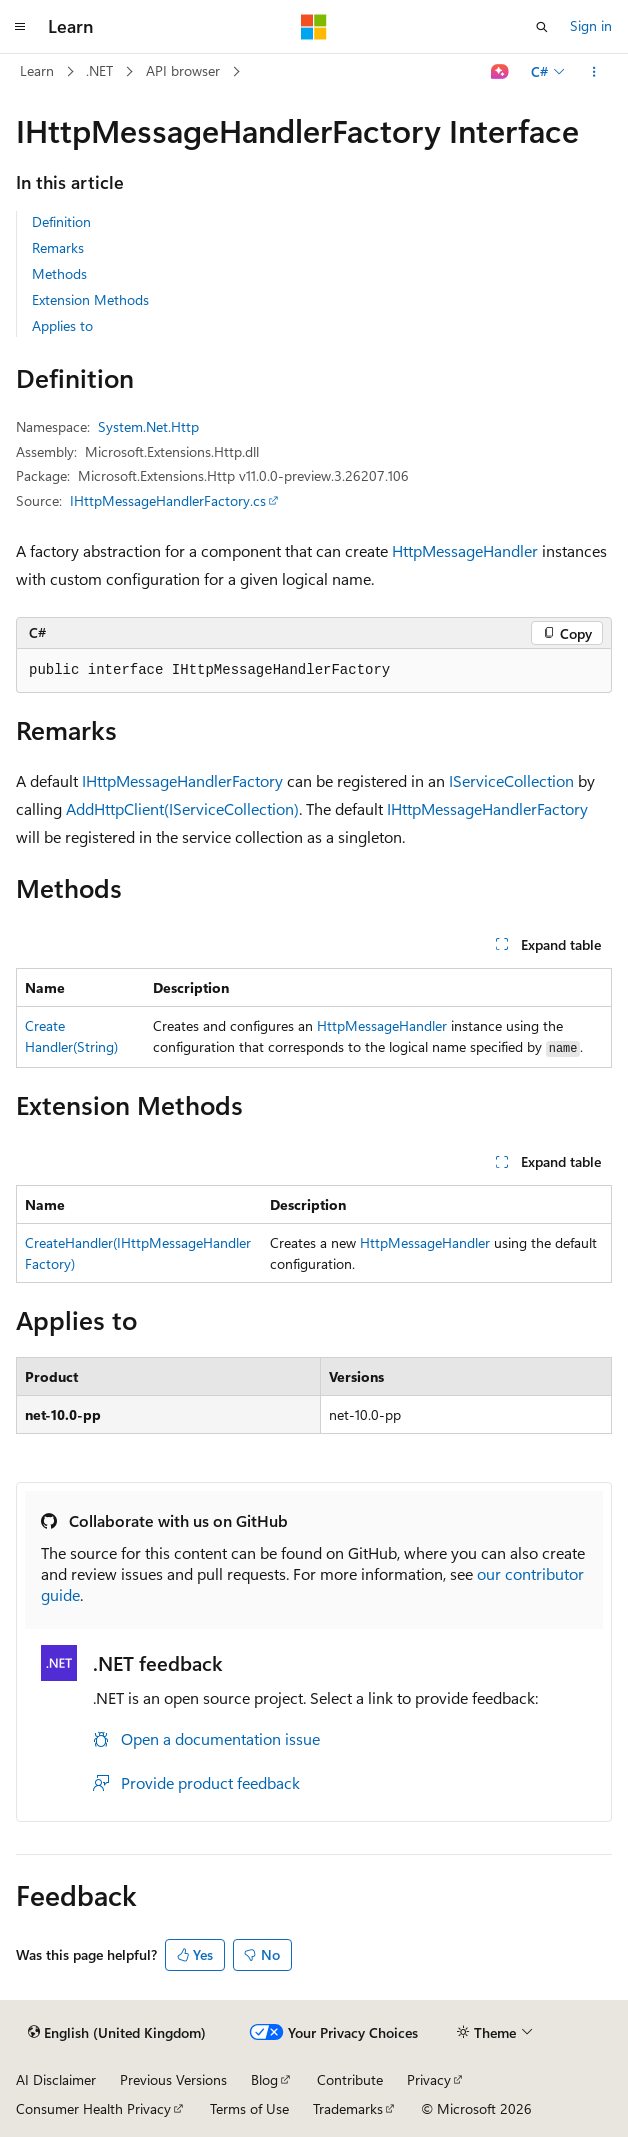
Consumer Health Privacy (93, 2108)
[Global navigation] (20, 27)
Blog (264, 2079)
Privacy (429, 2079)
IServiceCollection (511, 780)
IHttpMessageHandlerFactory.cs (168, 500)
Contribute (350, 2079)
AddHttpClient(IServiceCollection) (182, 808)
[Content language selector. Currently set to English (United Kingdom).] (117, 2033)
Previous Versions (173, 2079)
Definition (61, 221)
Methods (59, 273)
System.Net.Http (148, 426)
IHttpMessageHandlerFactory (182, 780)
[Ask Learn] (500, 72)
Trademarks (348, 2108)
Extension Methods (90, 299)
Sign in (591, 25)
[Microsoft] (314, 27)
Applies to (62, 325)
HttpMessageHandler (465, 550)
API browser (183, 70)
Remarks (58, 247)
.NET (99, 70)
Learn (37, 70)
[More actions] (594, 72)
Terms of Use (249, 2108)
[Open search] (542, 27)
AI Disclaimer (56, 2079)
